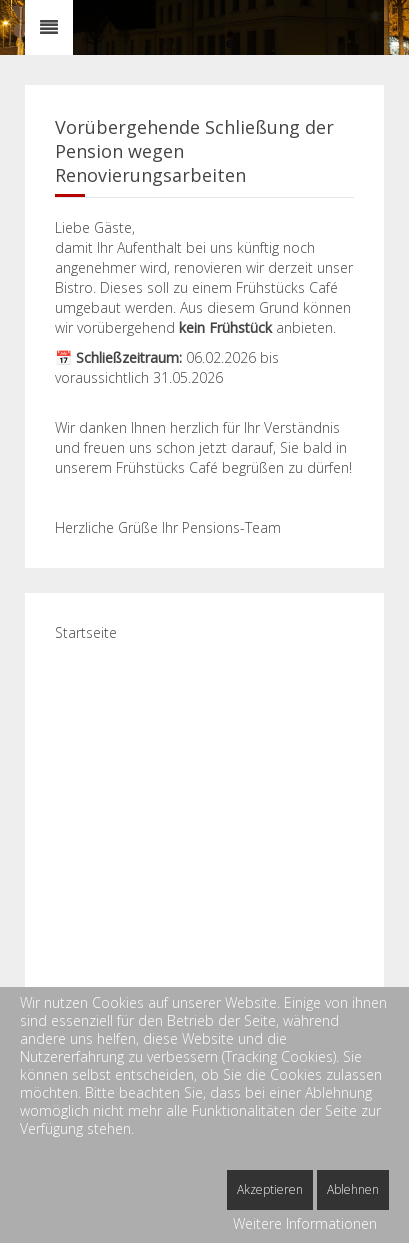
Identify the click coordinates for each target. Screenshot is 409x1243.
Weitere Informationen (305, 1223)
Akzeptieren (270, 1189)
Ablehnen (353, 1189)
